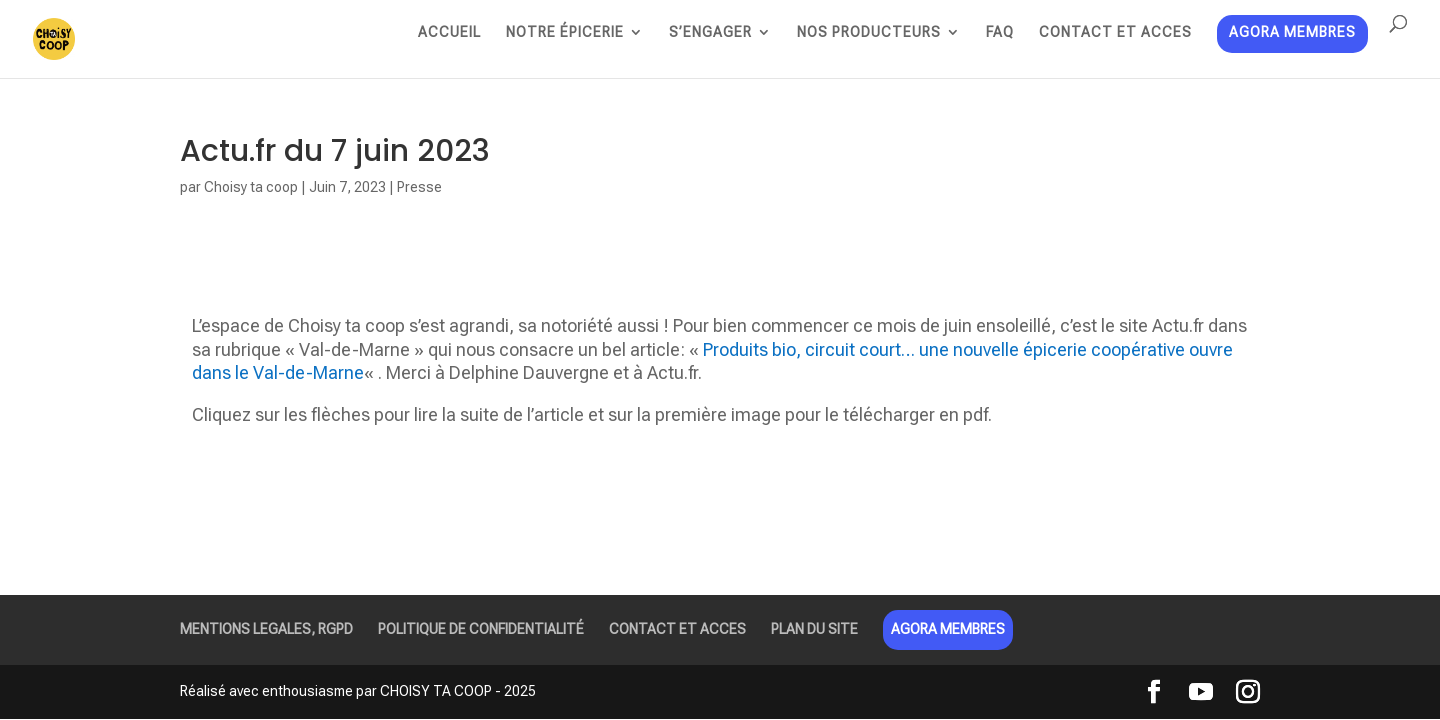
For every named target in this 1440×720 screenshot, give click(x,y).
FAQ (1000, 32)
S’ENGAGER (710, 32)
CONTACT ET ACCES (1115, 32)
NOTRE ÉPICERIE (565, 32)
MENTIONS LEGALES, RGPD (266, 629)
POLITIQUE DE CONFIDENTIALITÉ (481, 629)
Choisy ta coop (251, 187)
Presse (419, 187)
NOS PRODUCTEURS (869, 32)
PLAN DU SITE (814, 629)
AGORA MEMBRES (1292, 33)
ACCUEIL (449, 32)
